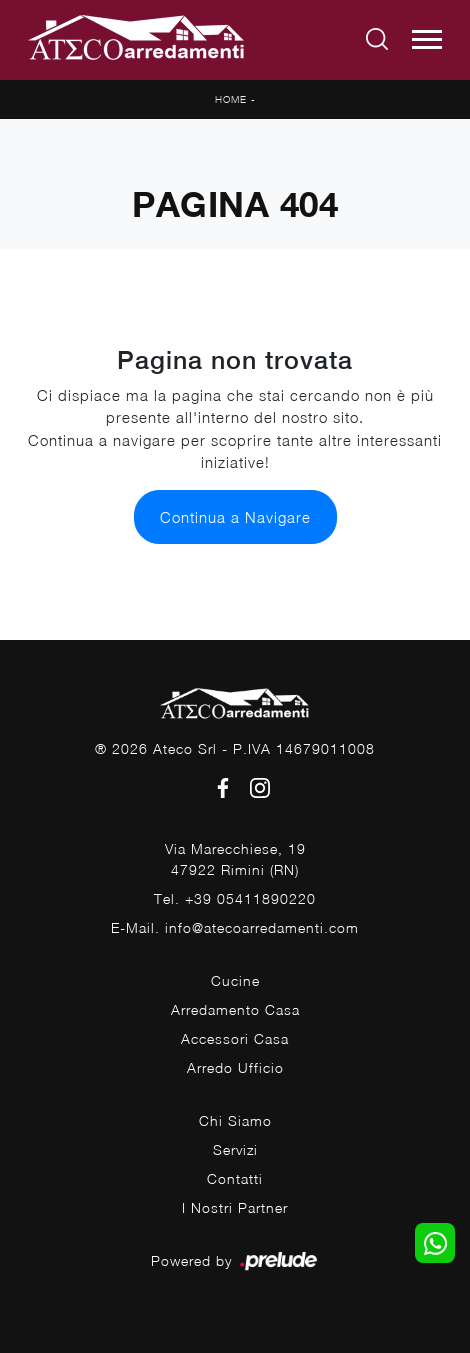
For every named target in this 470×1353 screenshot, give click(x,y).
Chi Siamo (235, 1120)
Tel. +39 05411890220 (235, 898)
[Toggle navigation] (427, 40)
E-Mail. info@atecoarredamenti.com (235, 927)
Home (231, 99)
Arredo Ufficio (235, 1067)
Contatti (235, 1178)
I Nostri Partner (235, 1207)
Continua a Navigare (235, 517)
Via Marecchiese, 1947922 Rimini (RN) (235, 859)
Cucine (235, 980)
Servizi (235, 1149)
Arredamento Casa (235, 1009)
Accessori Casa (235, 1038)
